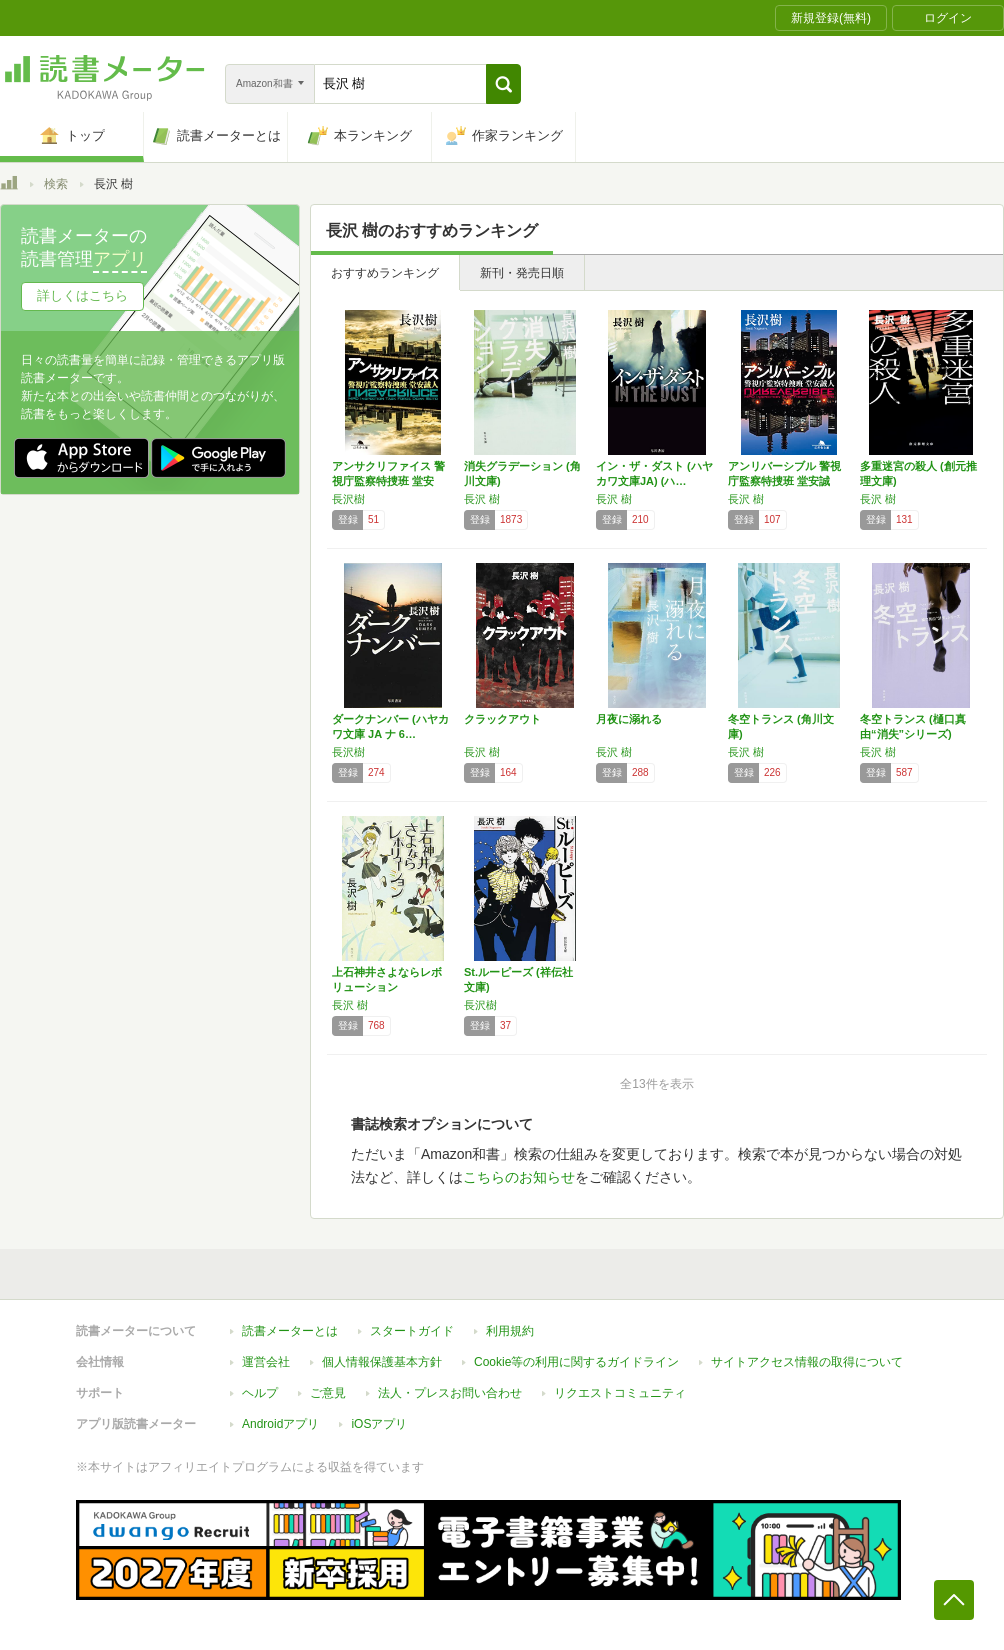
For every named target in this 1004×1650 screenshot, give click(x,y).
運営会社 (266, 1362)
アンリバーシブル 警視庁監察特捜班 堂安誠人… (784, 481)
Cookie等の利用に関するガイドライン (576, 1362)
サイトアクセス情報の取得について (807, 1362)
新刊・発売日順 (522, 273)
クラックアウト (502, 719)
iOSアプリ (379, 1424)
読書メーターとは (290, 1331)
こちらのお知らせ (519, 1177)
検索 (56, 184)
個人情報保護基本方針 (382, 1362)
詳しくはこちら (82, 295)
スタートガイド (412, 1331)
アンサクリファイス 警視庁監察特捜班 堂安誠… (388, 481)
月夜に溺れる (629, 719)
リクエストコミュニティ (620, 1393)
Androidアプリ (280, 1424)
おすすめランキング (385, 273)
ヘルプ (260, 1393)
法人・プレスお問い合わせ (450, 1393)
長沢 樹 (482, 499)
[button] (503, 84)
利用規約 (510, 1331)
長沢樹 (348, 499)
